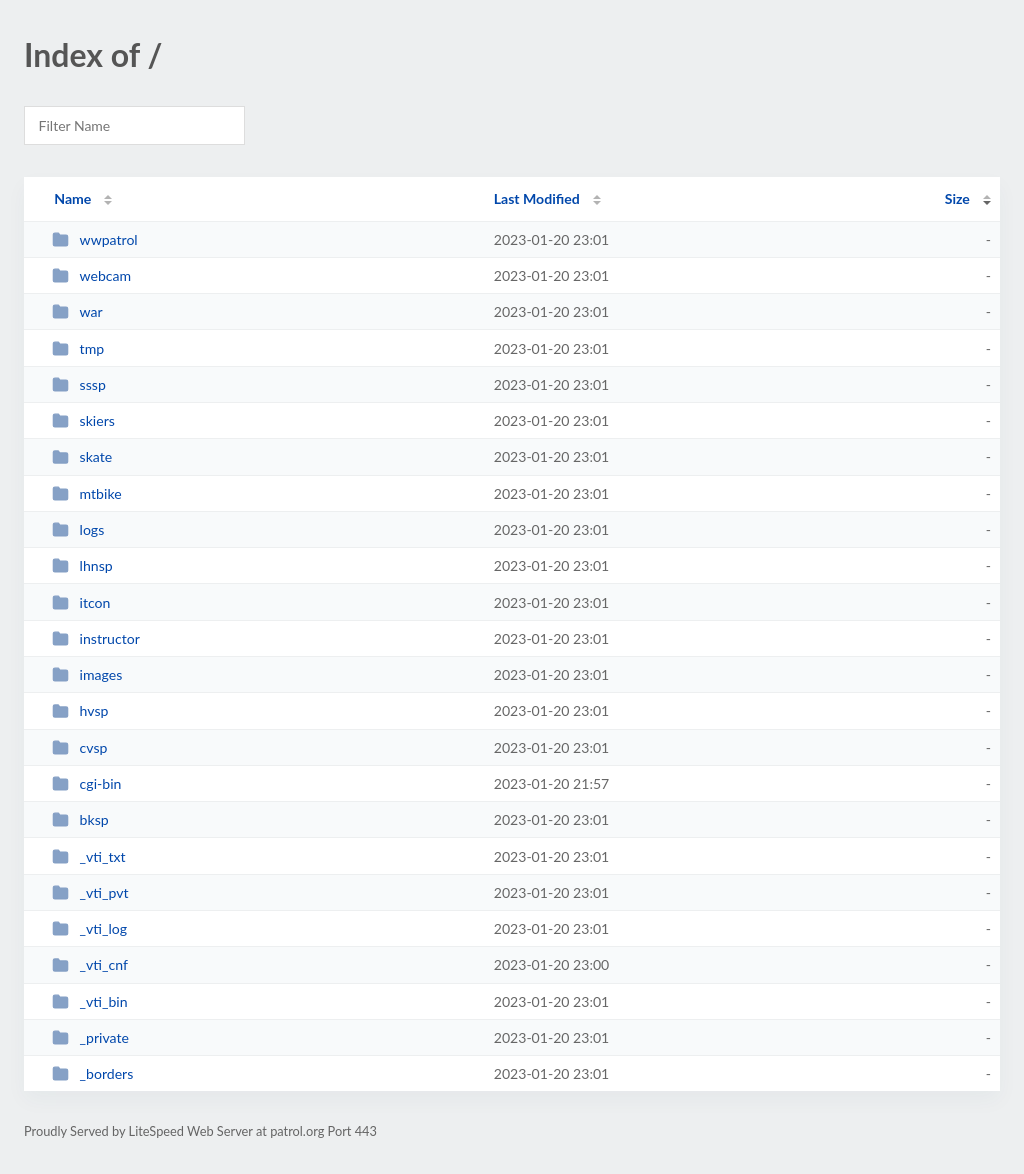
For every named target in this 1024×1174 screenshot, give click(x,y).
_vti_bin (89, 1001)
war (77, 311)
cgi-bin (86, 783)
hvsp (80, 710)
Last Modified (537, 198)
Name (72, 198)
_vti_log (89, 928)
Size (957, 198)
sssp (79, 384)
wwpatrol (95, 239)
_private (90, 1037)
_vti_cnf (90, 964)
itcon (81, 602)
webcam (91, 275)
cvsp (79, 747)
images (87, 674)
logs (78, 529)
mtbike (86, 493)
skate (82, 456)
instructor (96, 638)
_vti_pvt (90, 892)
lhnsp (82, 565)
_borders (92, 1073)
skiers (83, 420)
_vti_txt (88, 856)
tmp (78, 348)
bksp (80, 819)
